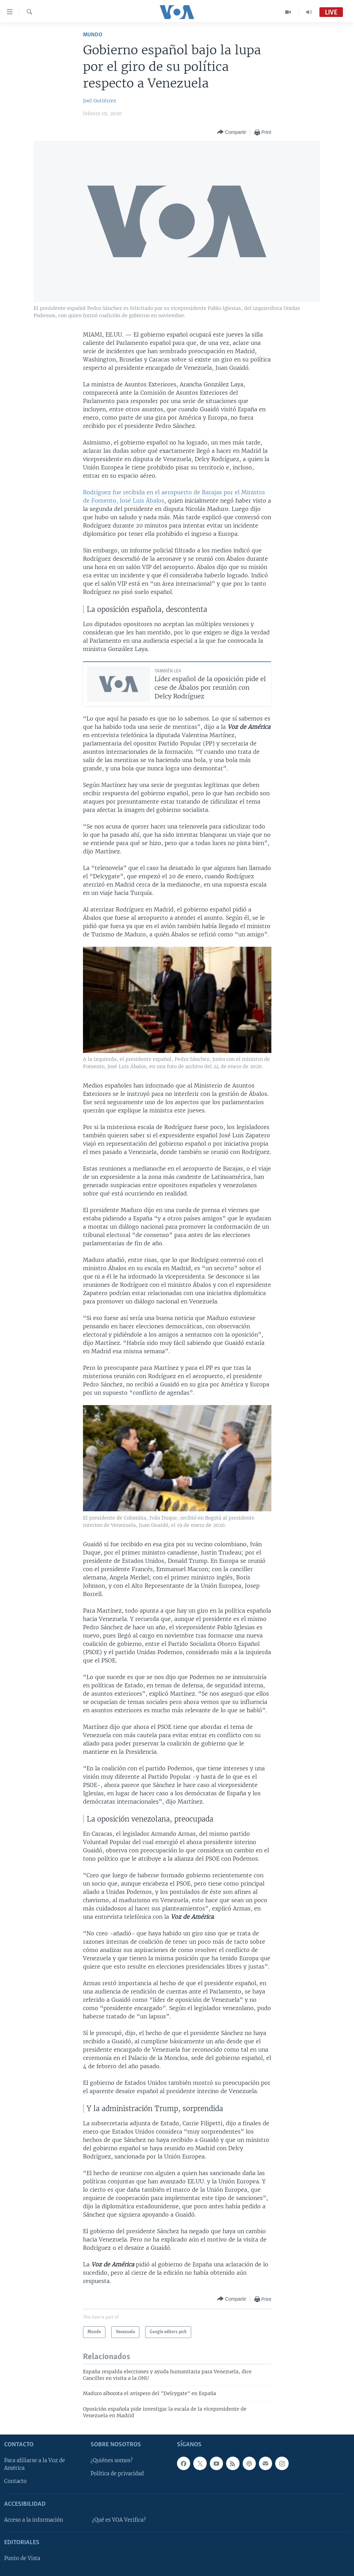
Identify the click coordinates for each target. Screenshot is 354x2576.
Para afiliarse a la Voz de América (34, 2464)
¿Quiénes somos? (112, 2460)
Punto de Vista (22, 2558)
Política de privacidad (117, 2473)
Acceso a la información (33, 2520)
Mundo (92, 35)
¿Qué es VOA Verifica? (119, 2520)
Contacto (15, 2481)
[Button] (231, 132)
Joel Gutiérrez (99, 101)
